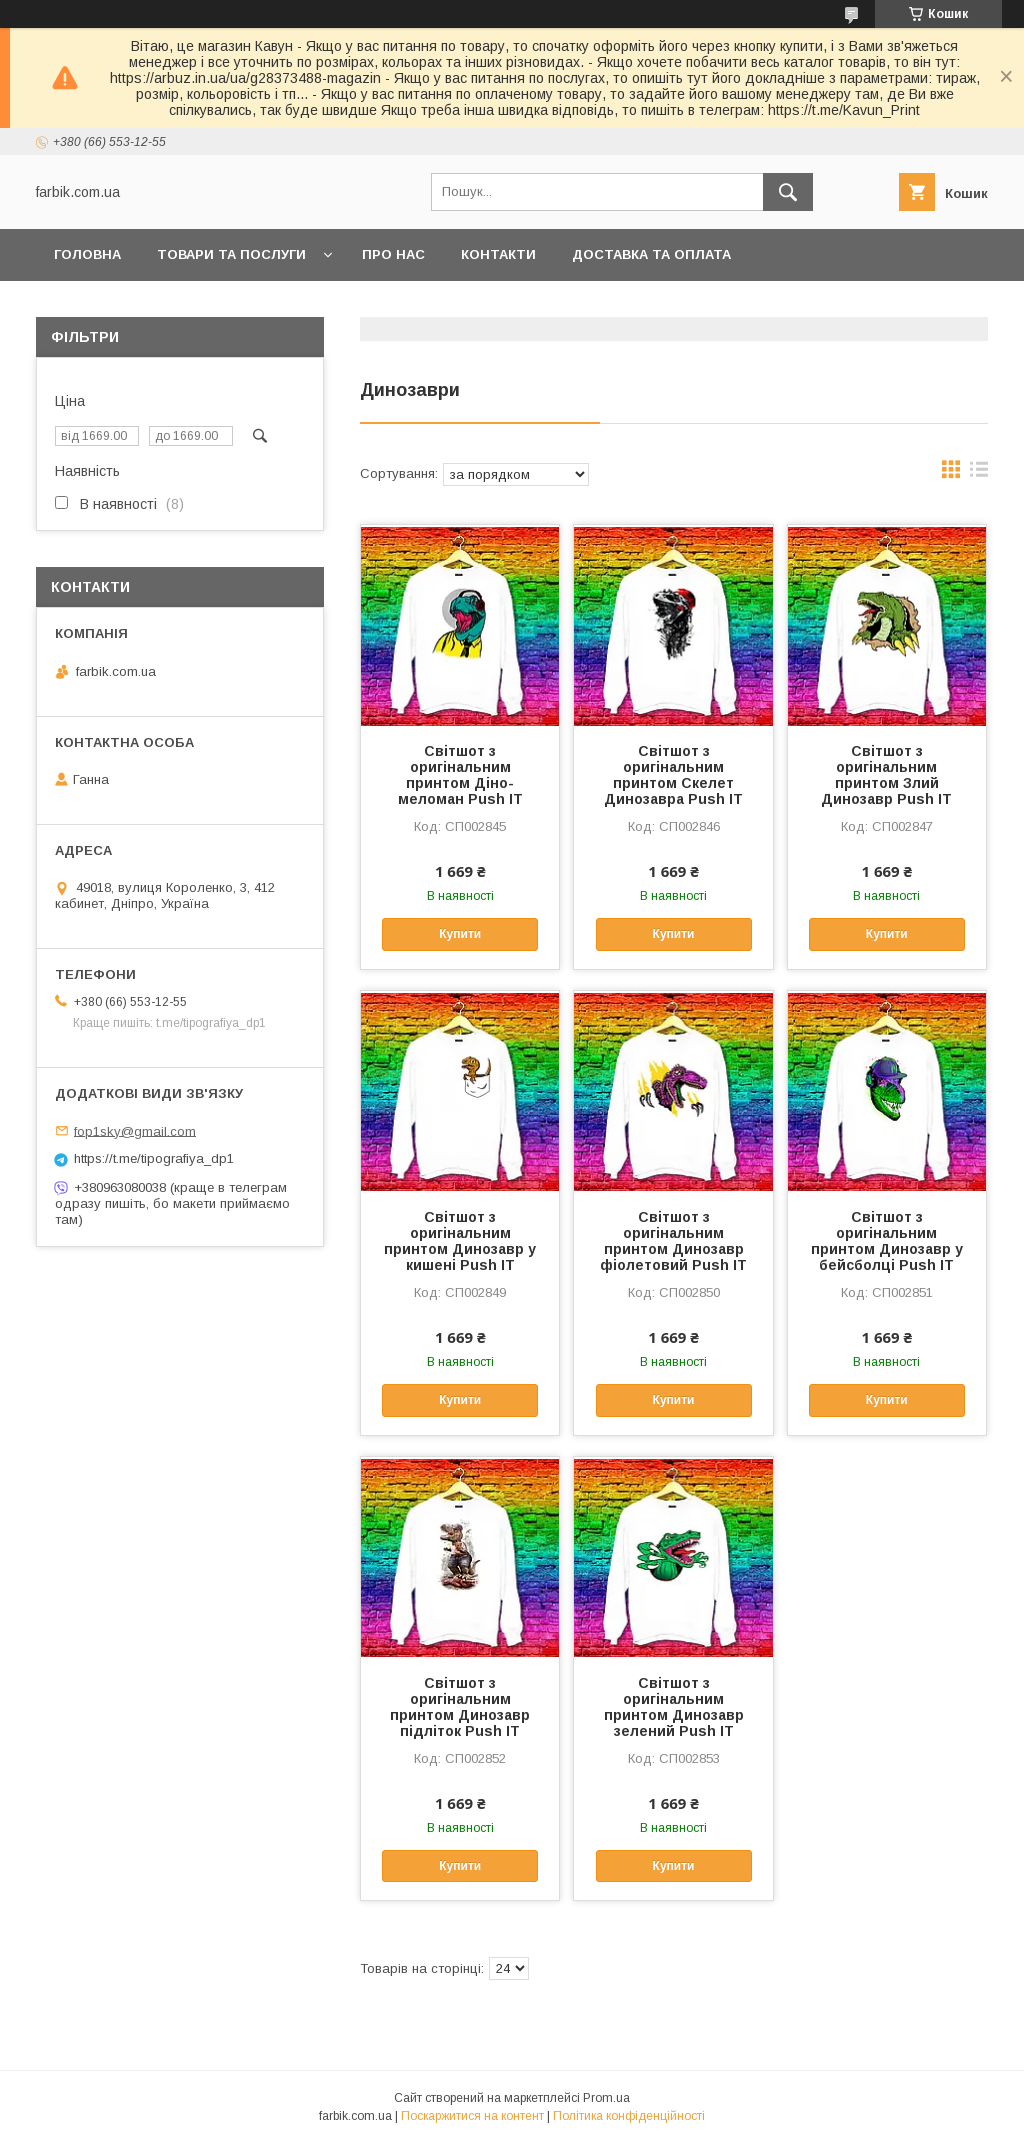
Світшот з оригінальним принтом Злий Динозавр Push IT (886, 775)
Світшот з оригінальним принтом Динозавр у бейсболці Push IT (887, 1241)
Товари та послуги (231, 254)
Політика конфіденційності (629, 2116)
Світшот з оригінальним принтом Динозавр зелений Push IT (674, 1707)
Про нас (393, 254)
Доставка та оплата (651, 254)
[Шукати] (788, 192)
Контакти (498, 254)
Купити (460, 934)
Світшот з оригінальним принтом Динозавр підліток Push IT (460, 1707)
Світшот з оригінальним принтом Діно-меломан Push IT (460, 775)
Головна (87, 254)
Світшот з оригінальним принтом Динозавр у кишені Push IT (460, 1241)
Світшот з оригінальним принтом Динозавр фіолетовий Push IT (673, 1241)
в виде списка (979, 474)
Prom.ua (606, 2098)
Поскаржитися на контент (472, 2116)
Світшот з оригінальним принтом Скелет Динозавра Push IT (673, 775)
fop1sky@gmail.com (135, 1130)
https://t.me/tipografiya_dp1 (154, 1158)
